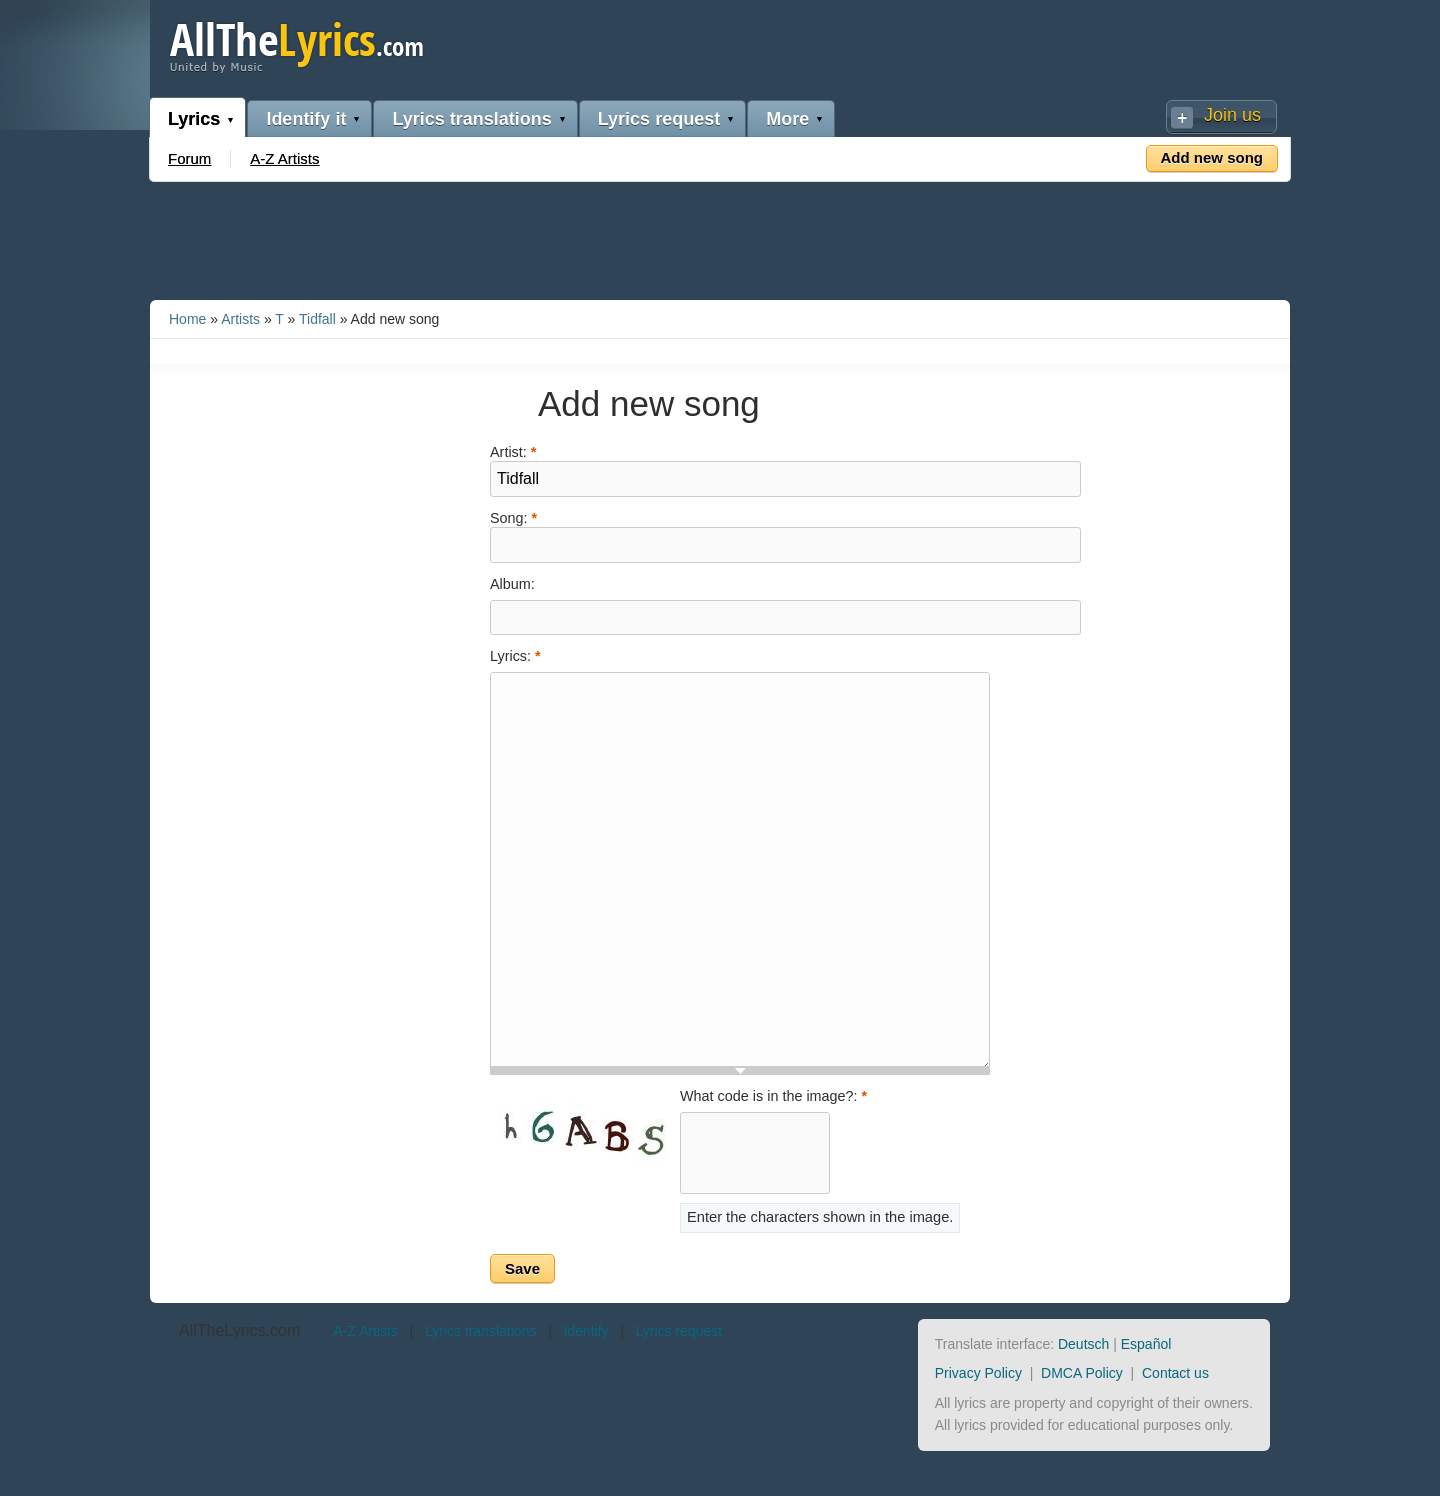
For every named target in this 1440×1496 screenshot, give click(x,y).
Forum (189, 158)
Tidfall (317, 319)
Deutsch (1083, 1344)
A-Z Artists (284, 158)
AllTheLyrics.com (239, 1330)
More (787, 119)
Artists (240, 319)
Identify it (306, 119)
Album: (512, 584)
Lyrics (194, 119)
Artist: (513, 450)
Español (1146, 1344)
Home (187, 319)
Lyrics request (659, 119)
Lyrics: (515, 656)
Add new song (1212, 157)
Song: (513, 516)
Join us (1232, 115)
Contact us (1175, 1373)
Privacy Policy (978, 1373)
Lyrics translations (471, 119)
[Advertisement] (720, 237)
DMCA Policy (1082, 1373)
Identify (585, 1331)
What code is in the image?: (773, 1096)
